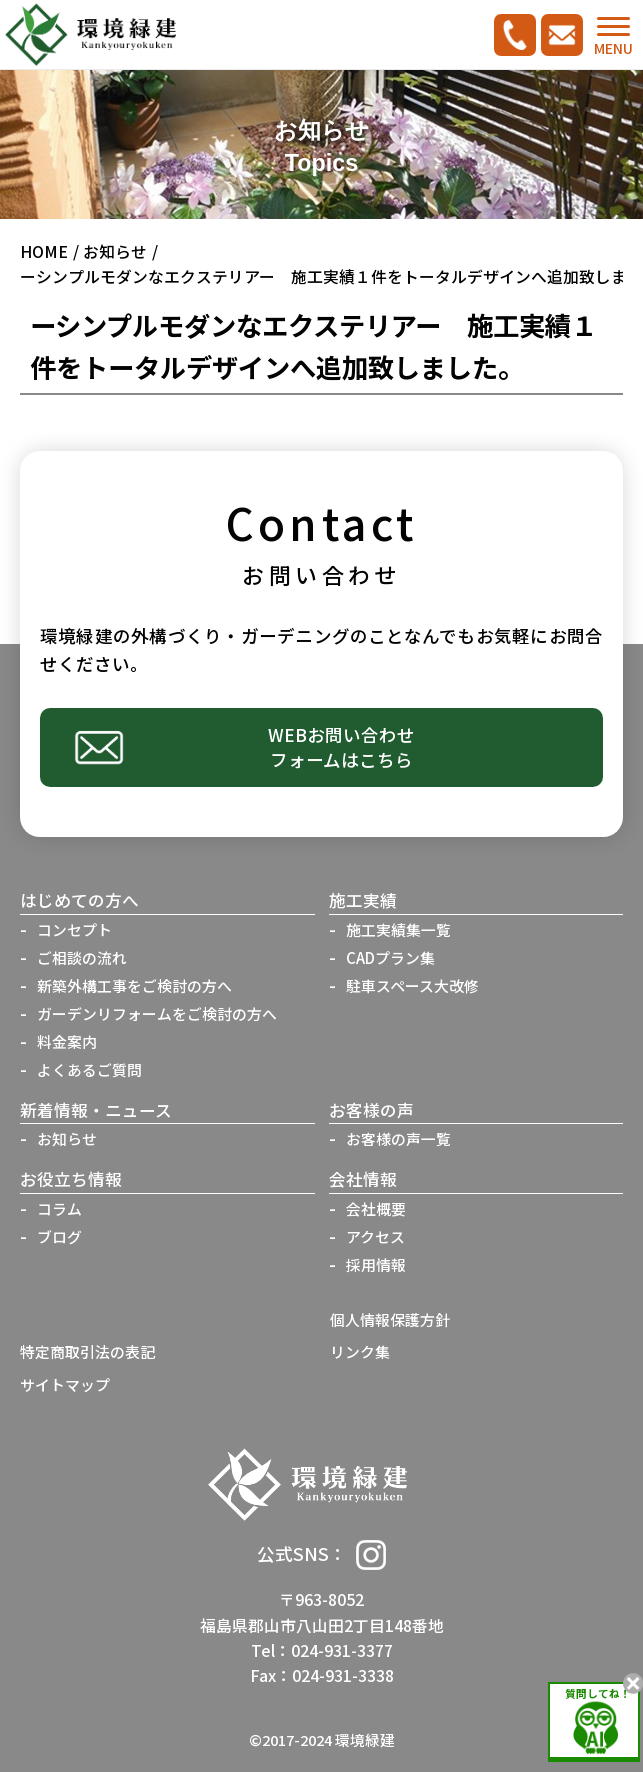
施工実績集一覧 (398, 929)
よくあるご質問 (89, 1069)
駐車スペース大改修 (412, 985)
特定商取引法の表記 (87, 1351)
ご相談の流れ (82, 957)
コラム (59, 1208)
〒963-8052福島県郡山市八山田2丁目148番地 (322, 1612)
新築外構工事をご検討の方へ (134, 985)
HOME (44, 251)
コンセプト (74, 929)
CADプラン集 (390, 957)
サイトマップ (65, 1384)
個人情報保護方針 (390, 1319)
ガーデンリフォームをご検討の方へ (157, 1013)
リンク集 (360, 1351)
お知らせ (115, 251)
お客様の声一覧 (398, 1138)
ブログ (59, 1236)
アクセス (375, 1236)
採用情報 (376, 1264)
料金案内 (67, 1041)
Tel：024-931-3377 (322, 1650)
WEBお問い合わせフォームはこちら (341, 747)
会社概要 (376, 1208)
